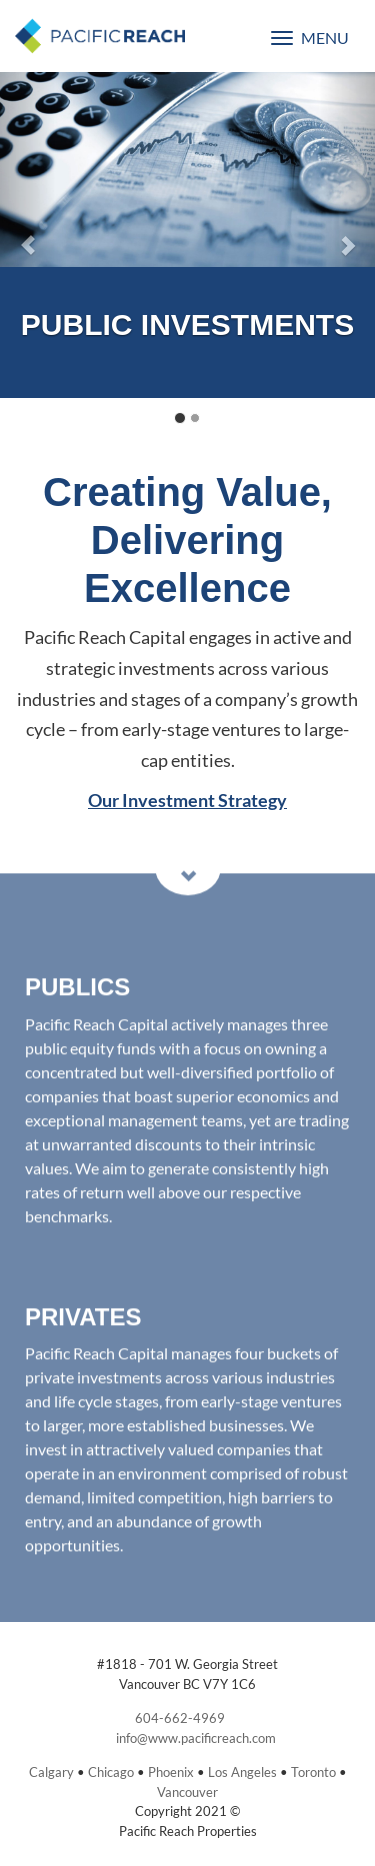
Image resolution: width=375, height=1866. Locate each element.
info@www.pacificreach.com (196, 1738)
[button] (28, 235)
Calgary (51, 1772)
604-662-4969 (180, 1718)
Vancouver (187, 1792)
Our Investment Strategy (187, 800)
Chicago (111, 1772)
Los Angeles (242, 1772)
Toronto (313, 1772)
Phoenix (171, 1772)
